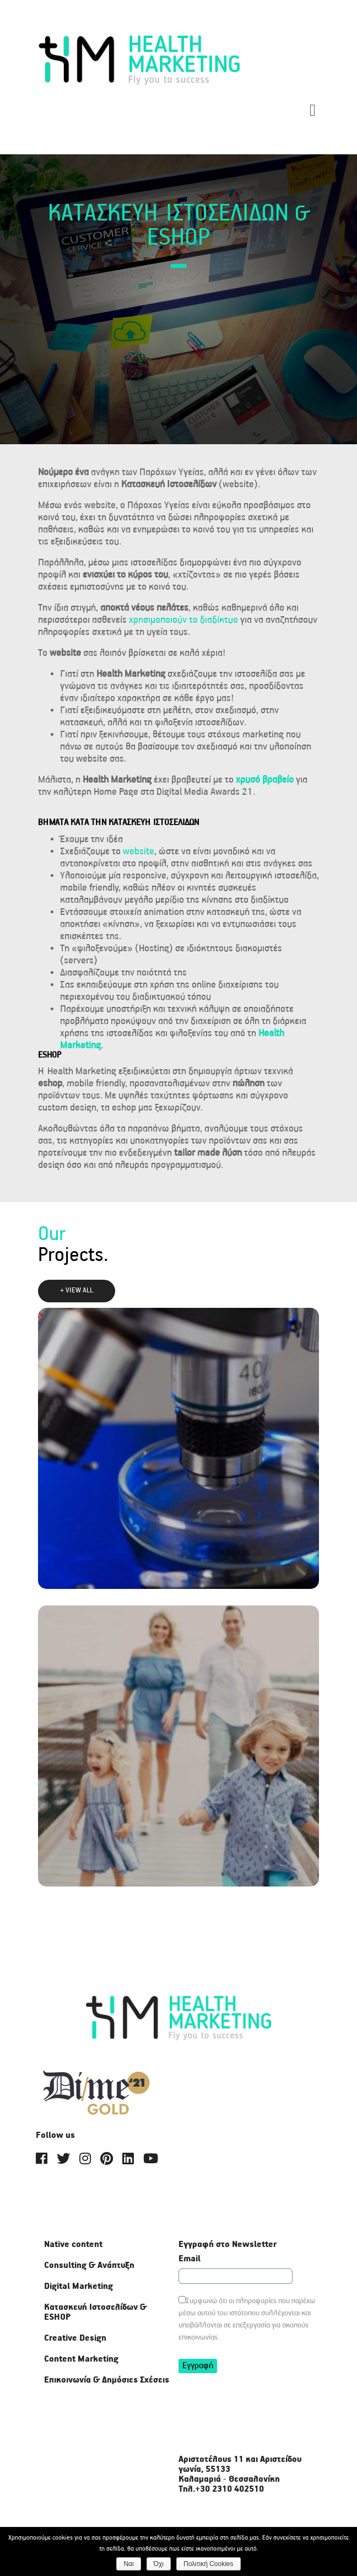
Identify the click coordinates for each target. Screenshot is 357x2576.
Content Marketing (81, 2359)
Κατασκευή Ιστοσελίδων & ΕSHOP (95, 2312)
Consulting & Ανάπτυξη (89, 2265)
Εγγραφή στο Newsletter (227, 2245)
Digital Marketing (78, 2286)
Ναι (128, 2564)
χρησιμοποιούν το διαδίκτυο (183, 620)
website (138, 851)
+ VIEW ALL (76, 1290)
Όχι (159, 2564)
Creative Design (75, 2338)
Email (189, 2259)
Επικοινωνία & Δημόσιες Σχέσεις (106, 2380)
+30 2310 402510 (229, 2489)
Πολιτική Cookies (208, 2564)
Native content (73, 2244)
